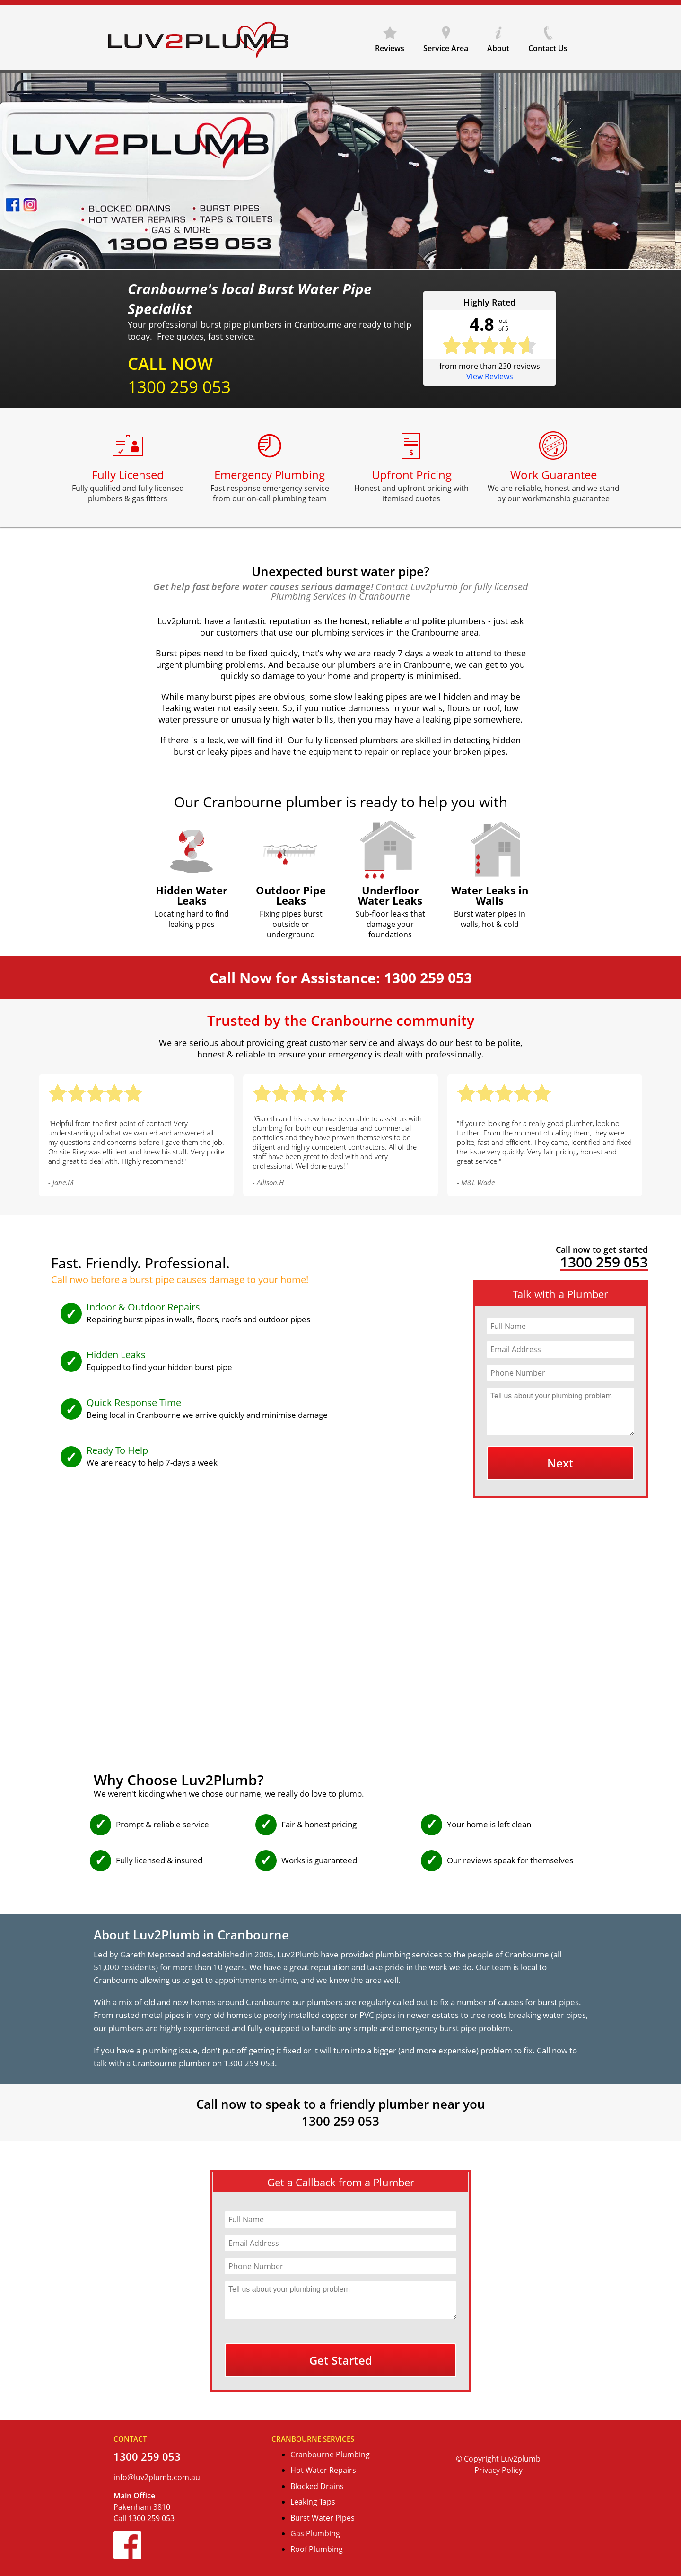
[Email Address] (560, 1349)
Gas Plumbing (315, 2533)
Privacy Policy (498, 2470)
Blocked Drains (317, 2486)
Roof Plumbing (316, 2549)
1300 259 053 (179, 386)
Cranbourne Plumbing (330, 2454)
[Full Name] (560, 1326)
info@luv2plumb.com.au (157, 2477)
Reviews (389, 45)
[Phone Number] (560, 1373)
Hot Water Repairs (323, 2470)
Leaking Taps (312, 2502)
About (498, 45)
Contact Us (548, 45)
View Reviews (489, 376)
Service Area (445, 45)
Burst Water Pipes (322, 2518)
